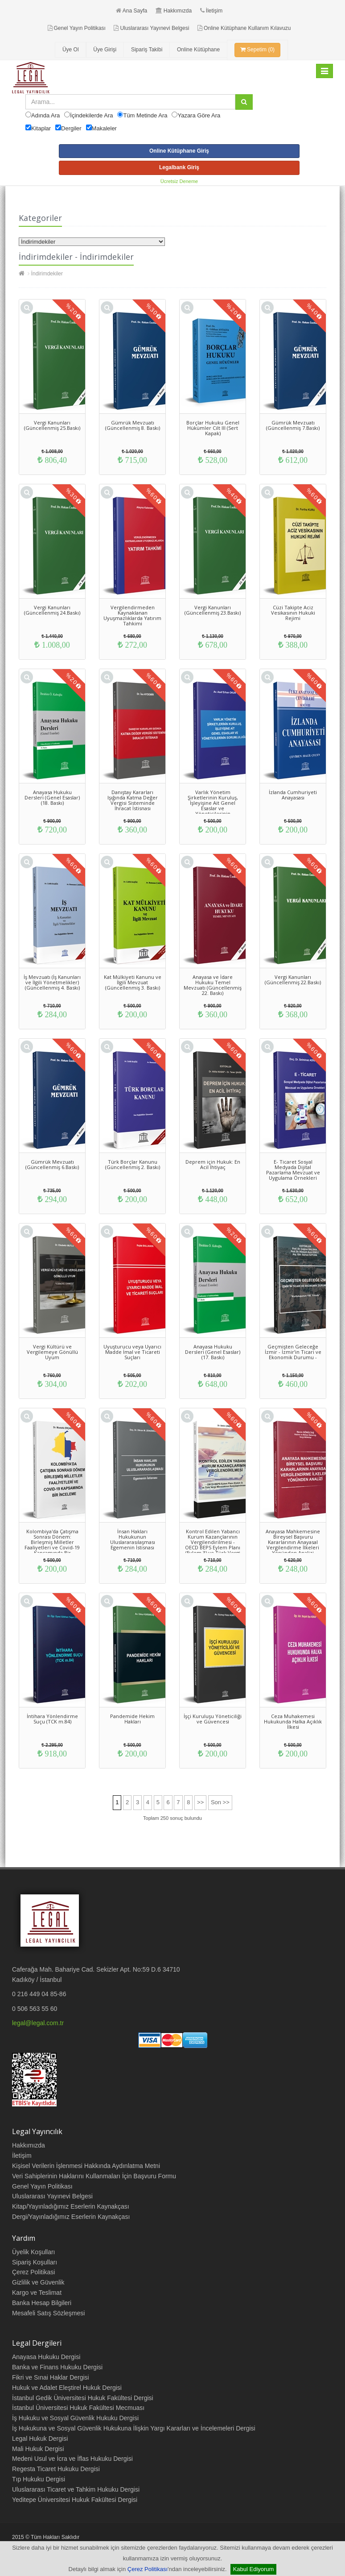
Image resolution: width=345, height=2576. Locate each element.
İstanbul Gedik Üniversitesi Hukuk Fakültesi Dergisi (82, 2397)
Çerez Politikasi (33, 2272)
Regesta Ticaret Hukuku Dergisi (56, 2468)
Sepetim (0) (257, 49)
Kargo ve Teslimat (37, 2292)
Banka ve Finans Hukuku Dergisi (57, 2367)
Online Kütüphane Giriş (179, 151)
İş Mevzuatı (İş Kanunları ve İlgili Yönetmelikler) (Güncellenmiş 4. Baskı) (52, 982)
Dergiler (71, 128)
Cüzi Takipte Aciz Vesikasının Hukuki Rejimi (293, 612)
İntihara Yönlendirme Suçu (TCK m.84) (52, 1719)
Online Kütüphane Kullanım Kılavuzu (244, 28)
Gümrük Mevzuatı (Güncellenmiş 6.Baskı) (52, 1164)
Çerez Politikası (147, 2569)
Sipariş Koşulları (34, 2262)
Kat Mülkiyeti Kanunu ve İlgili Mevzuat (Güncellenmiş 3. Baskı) (132, 982)
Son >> (220, 1802)
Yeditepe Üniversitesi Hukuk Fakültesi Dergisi (74, 2499)
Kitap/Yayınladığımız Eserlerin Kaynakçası (70, 2206)
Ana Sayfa (131, 11)
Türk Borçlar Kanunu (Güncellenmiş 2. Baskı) (132, 1164)
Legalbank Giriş (179, 167)
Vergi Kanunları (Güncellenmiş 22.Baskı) (293, 980)
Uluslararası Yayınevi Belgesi (151, 28)
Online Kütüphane (198, 49)
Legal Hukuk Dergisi (40, 2438)
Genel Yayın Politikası (77, 28)
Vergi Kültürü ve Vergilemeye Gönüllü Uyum (52, 1352)
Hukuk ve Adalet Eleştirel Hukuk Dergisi (67, 2387)
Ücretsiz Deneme (179, 181)
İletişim (211, 11)
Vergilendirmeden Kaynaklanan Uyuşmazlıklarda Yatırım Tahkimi (132, 615)
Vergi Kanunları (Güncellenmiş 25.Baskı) (52, 425)
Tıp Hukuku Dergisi (38, 2479)
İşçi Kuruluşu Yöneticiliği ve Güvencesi (213, 1719)
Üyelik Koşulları (33, 2252)
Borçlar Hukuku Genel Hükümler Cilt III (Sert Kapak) (212, 428)
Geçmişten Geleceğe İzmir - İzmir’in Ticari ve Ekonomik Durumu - (293, 1352)
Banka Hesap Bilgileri (41, 2302)
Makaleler (104, 128)
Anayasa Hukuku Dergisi (46, 2356)
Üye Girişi (104, 49)
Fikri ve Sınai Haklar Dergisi (50, 2377)
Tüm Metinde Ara (145, 115)
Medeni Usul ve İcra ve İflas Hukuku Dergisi (72, 2458)
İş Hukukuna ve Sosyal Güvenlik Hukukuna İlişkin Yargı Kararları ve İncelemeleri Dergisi (133, 2428)
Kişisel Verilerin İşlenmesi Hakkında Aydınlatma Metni (86, 2165)
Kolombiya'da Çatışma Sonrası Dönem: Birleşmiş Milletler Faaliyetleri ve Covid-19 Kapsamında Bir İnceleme (52, 1544)
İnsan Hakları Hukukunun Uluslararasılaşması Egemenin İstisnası (132, 1539)
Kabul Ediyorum (253, 2569)
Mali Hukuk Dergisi (38, 2448)
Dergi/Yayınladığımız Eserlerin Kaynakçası (71, 2216)
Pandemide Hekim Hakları (132, 1719)
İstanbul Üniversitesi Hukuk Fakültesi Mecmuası (78, 2407)
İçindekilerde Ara (91, 115)
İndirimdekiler (47, 274)
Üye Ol (70, 49)
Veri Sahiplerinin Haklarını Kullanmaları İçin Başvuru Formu (94, 2176)
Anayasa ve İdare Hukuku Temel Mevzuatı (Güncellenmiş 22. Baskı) (213, 985)
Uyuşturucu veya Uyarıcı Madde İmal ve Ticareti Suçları (132, 1352)
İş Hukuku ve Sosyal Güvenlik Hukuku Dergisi (75, 2418)
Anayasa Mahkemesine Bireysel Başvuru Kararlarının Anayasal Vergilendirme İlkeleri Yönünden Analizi (293, 1542)
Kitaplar (41, 128)
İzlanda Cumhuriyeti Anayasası (293, 795)
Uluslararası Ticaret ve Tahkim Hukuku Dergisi (76, 2489)
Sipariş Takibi (146, 49)
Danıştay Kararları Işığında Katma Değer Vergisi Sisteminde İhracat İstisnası (132, 800)
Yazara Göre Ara (198, 115)
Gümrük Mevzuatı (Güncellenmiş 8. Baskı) (132, 425)
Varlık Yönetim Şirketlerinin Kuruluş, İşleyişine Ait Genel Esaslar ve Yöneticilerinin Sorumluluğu (213, 805)
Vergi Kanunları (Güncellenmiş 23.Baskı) (213, 610)
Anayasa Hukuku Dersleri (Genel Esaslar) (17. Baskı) (212, 1352)
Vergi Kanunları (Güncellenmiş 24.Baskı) (52, 610)
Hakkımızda (174, 11)
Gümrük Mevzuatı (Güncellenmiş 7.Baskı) (293, 425)
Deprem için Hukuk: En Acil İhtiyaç (212, 1164)
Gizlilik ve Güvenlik (38, 2282)
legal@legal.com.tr (38, 2023)
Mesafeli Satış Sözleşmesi (48, 2313)
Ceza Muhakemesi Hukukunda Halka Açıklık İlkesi (293, 1721)
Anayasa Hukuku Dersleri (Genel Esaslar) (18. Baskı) (52, 797)
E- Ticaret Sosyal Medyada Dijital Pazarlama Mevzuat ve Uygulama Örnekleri (293, 1169)
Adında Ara (45, 115)
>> (200, 1802)
